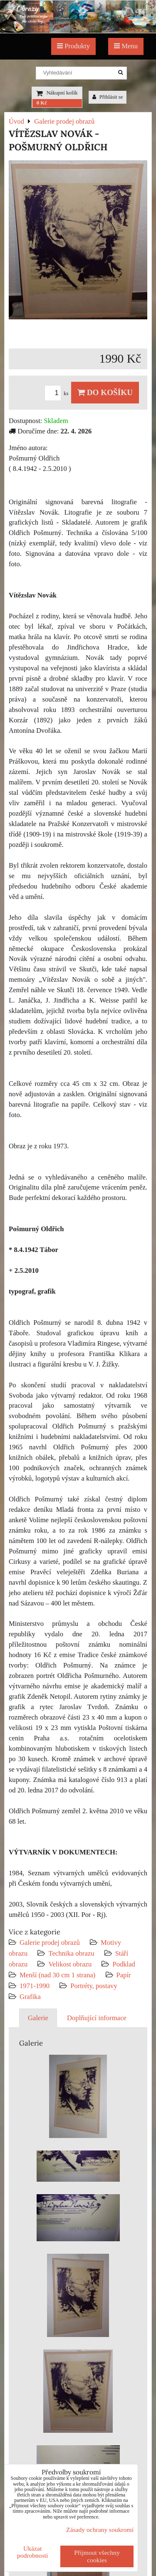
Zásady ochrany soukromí (100, 2529)
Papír (123, 1975)
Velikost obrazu (70, 1964)
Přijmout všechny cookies (97, 2556)
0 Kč (42, 103)
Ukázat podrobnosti (32, 2552)
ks (58, 393)
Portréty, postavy (93, 1986)
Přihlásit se (107, 97)
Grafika (30, 1997)
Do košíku (105, 392)
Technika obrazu (71, 1953)
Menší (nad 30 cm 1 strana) (58, 1975)
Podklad (123, 1964)
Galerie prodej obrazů (50, 1942)
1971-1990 (35, 1986)
